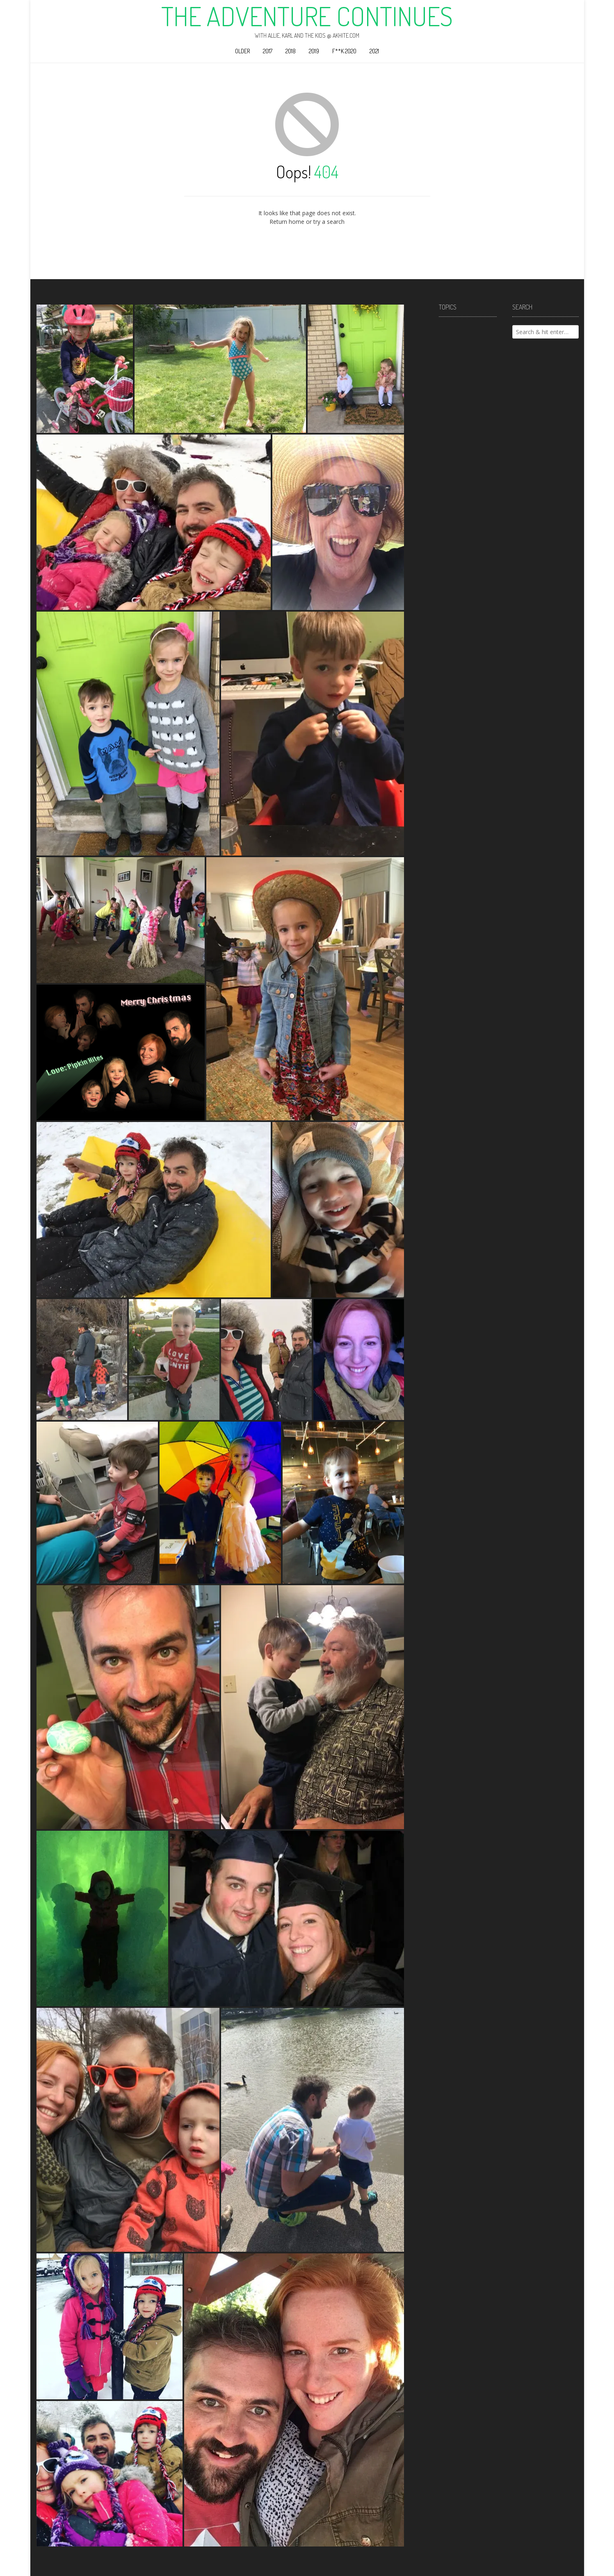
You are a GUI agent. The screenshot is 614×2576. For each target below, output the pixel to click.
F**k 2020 (344, 51)
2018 (290, 51)
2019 (314, 51)
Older (242, 51)
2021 (374, 51)
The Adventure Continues (307, 16)
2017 (267, 51)
